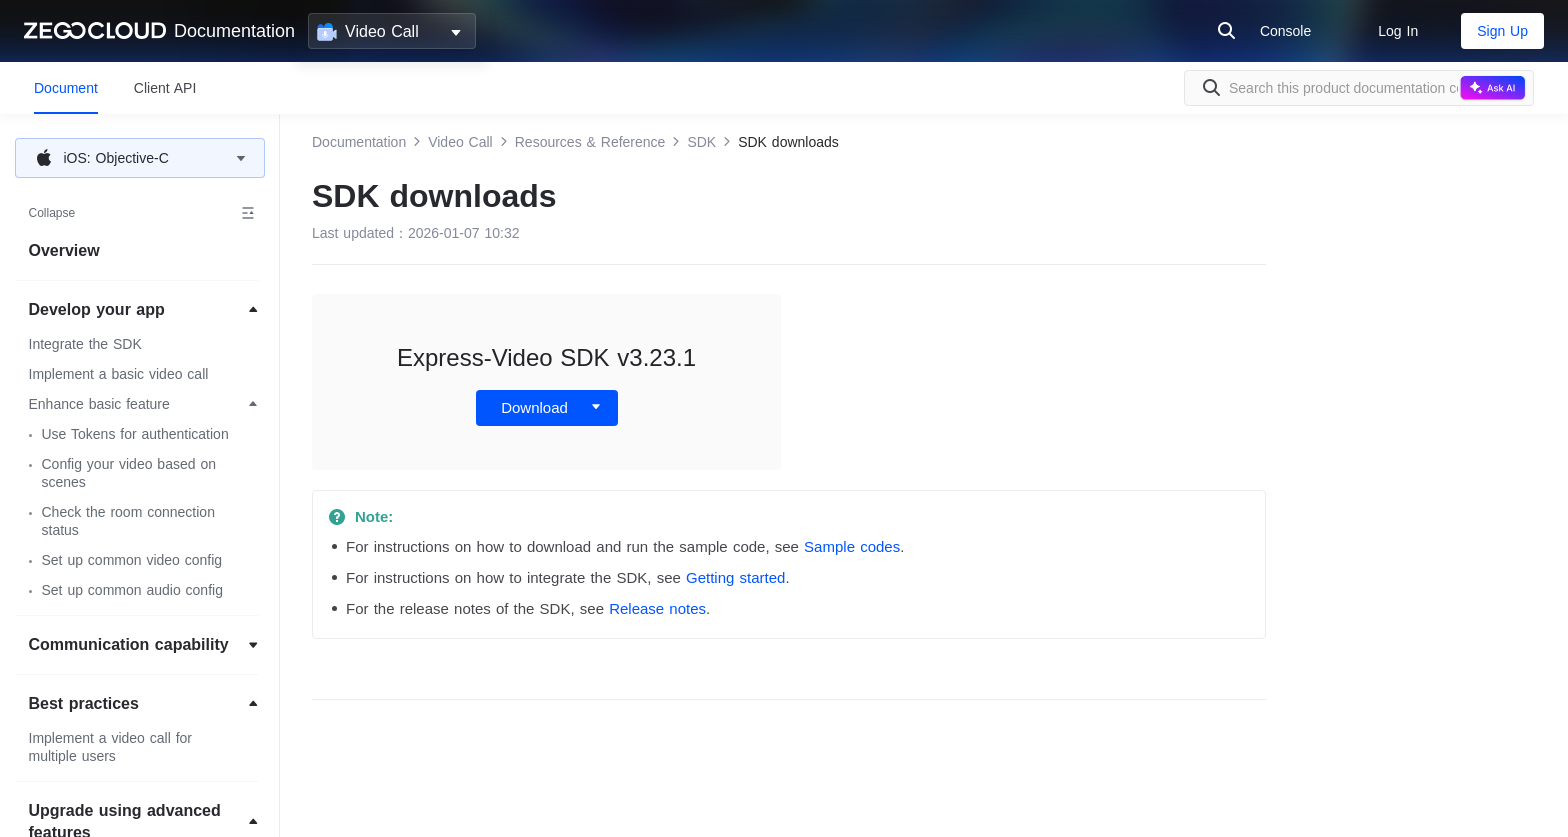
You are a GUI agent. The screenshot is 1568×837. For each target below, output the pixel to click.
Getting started (735, 577)
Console (1285, 31)
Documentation (234, 31)
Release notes (657, 608)
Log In (1398, 31)
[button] (140, 158)
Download (534, 407)
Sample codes (852, 546)
